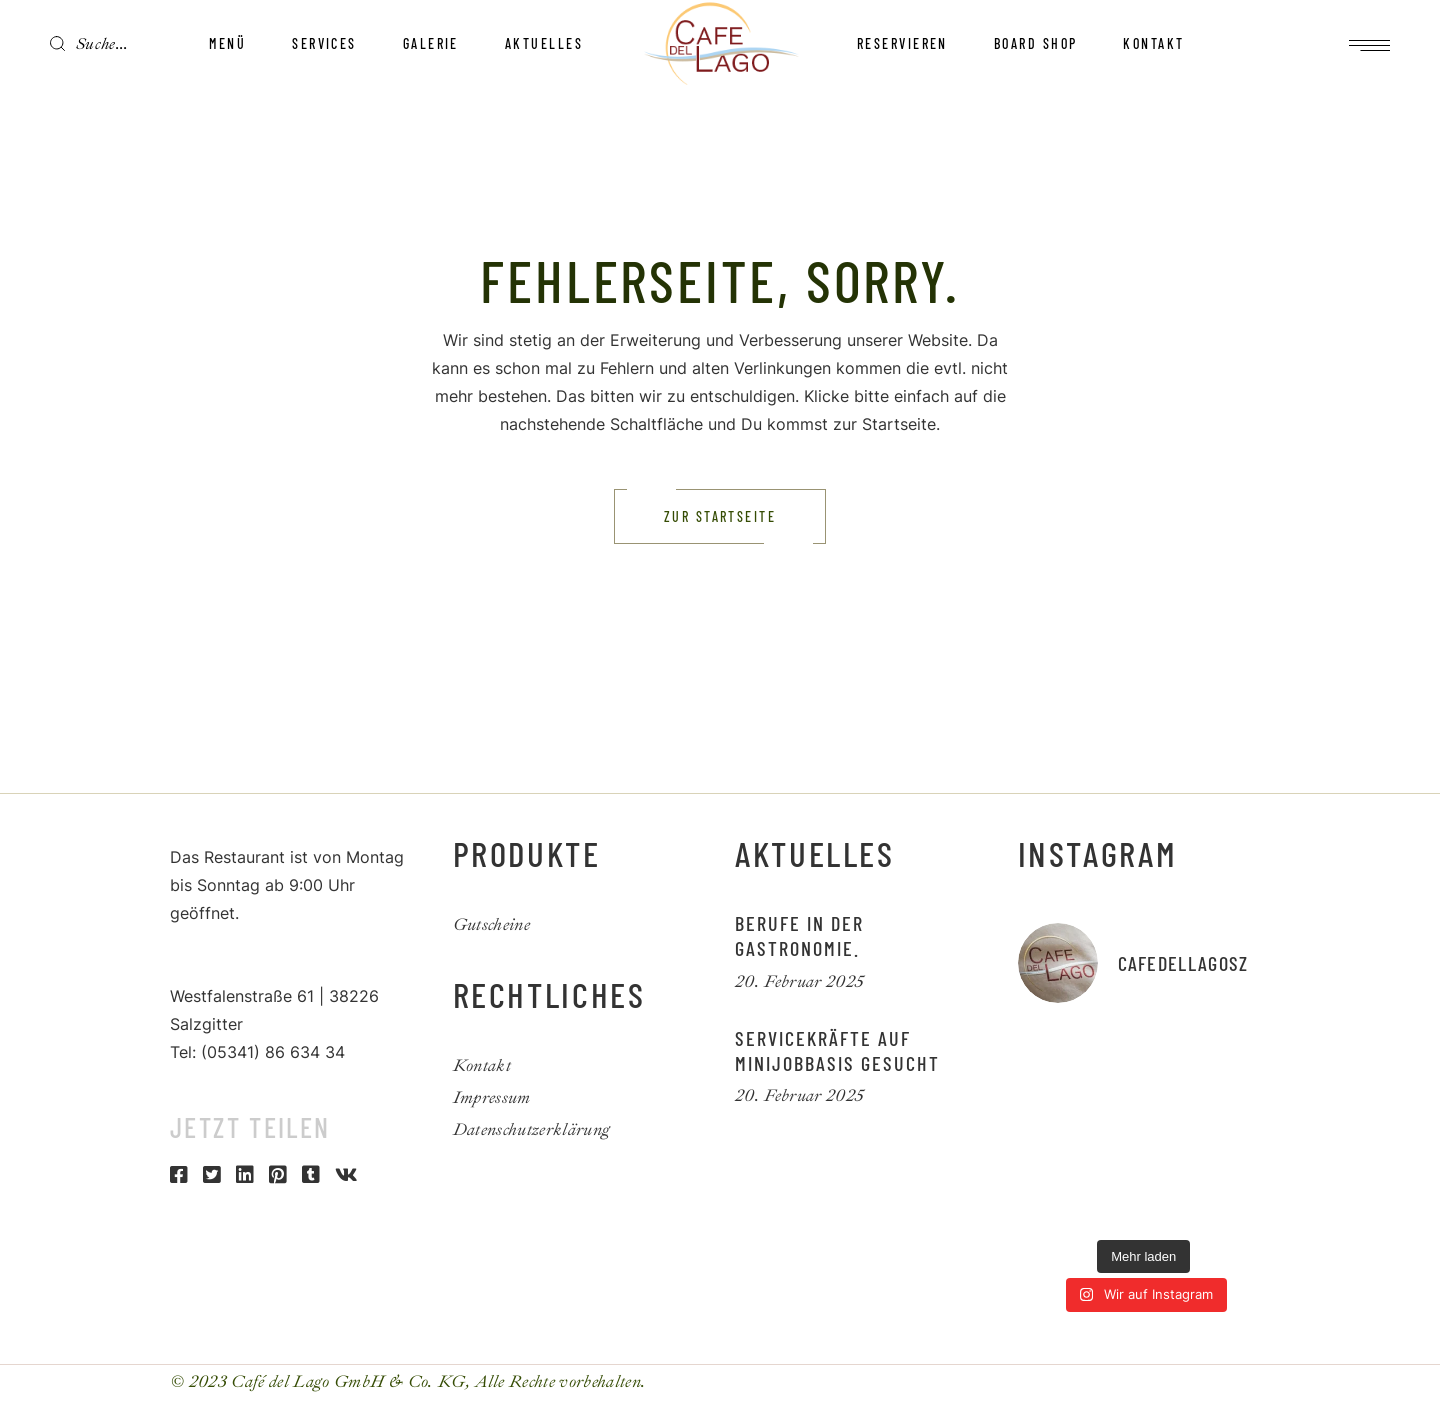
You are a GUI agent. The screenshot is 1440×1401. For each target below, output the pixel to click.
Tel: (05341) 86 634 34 (257, 1052)
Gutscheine (491, 924)
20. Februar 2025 (799, 981)
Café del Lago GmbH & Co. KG (348, 1381)
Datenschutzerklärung (532, 1129)
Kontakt (482, 1065)
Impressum (492, 1097)
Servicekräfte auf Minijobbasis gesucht (837, 1050)
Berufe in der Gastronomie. (799, 935)
